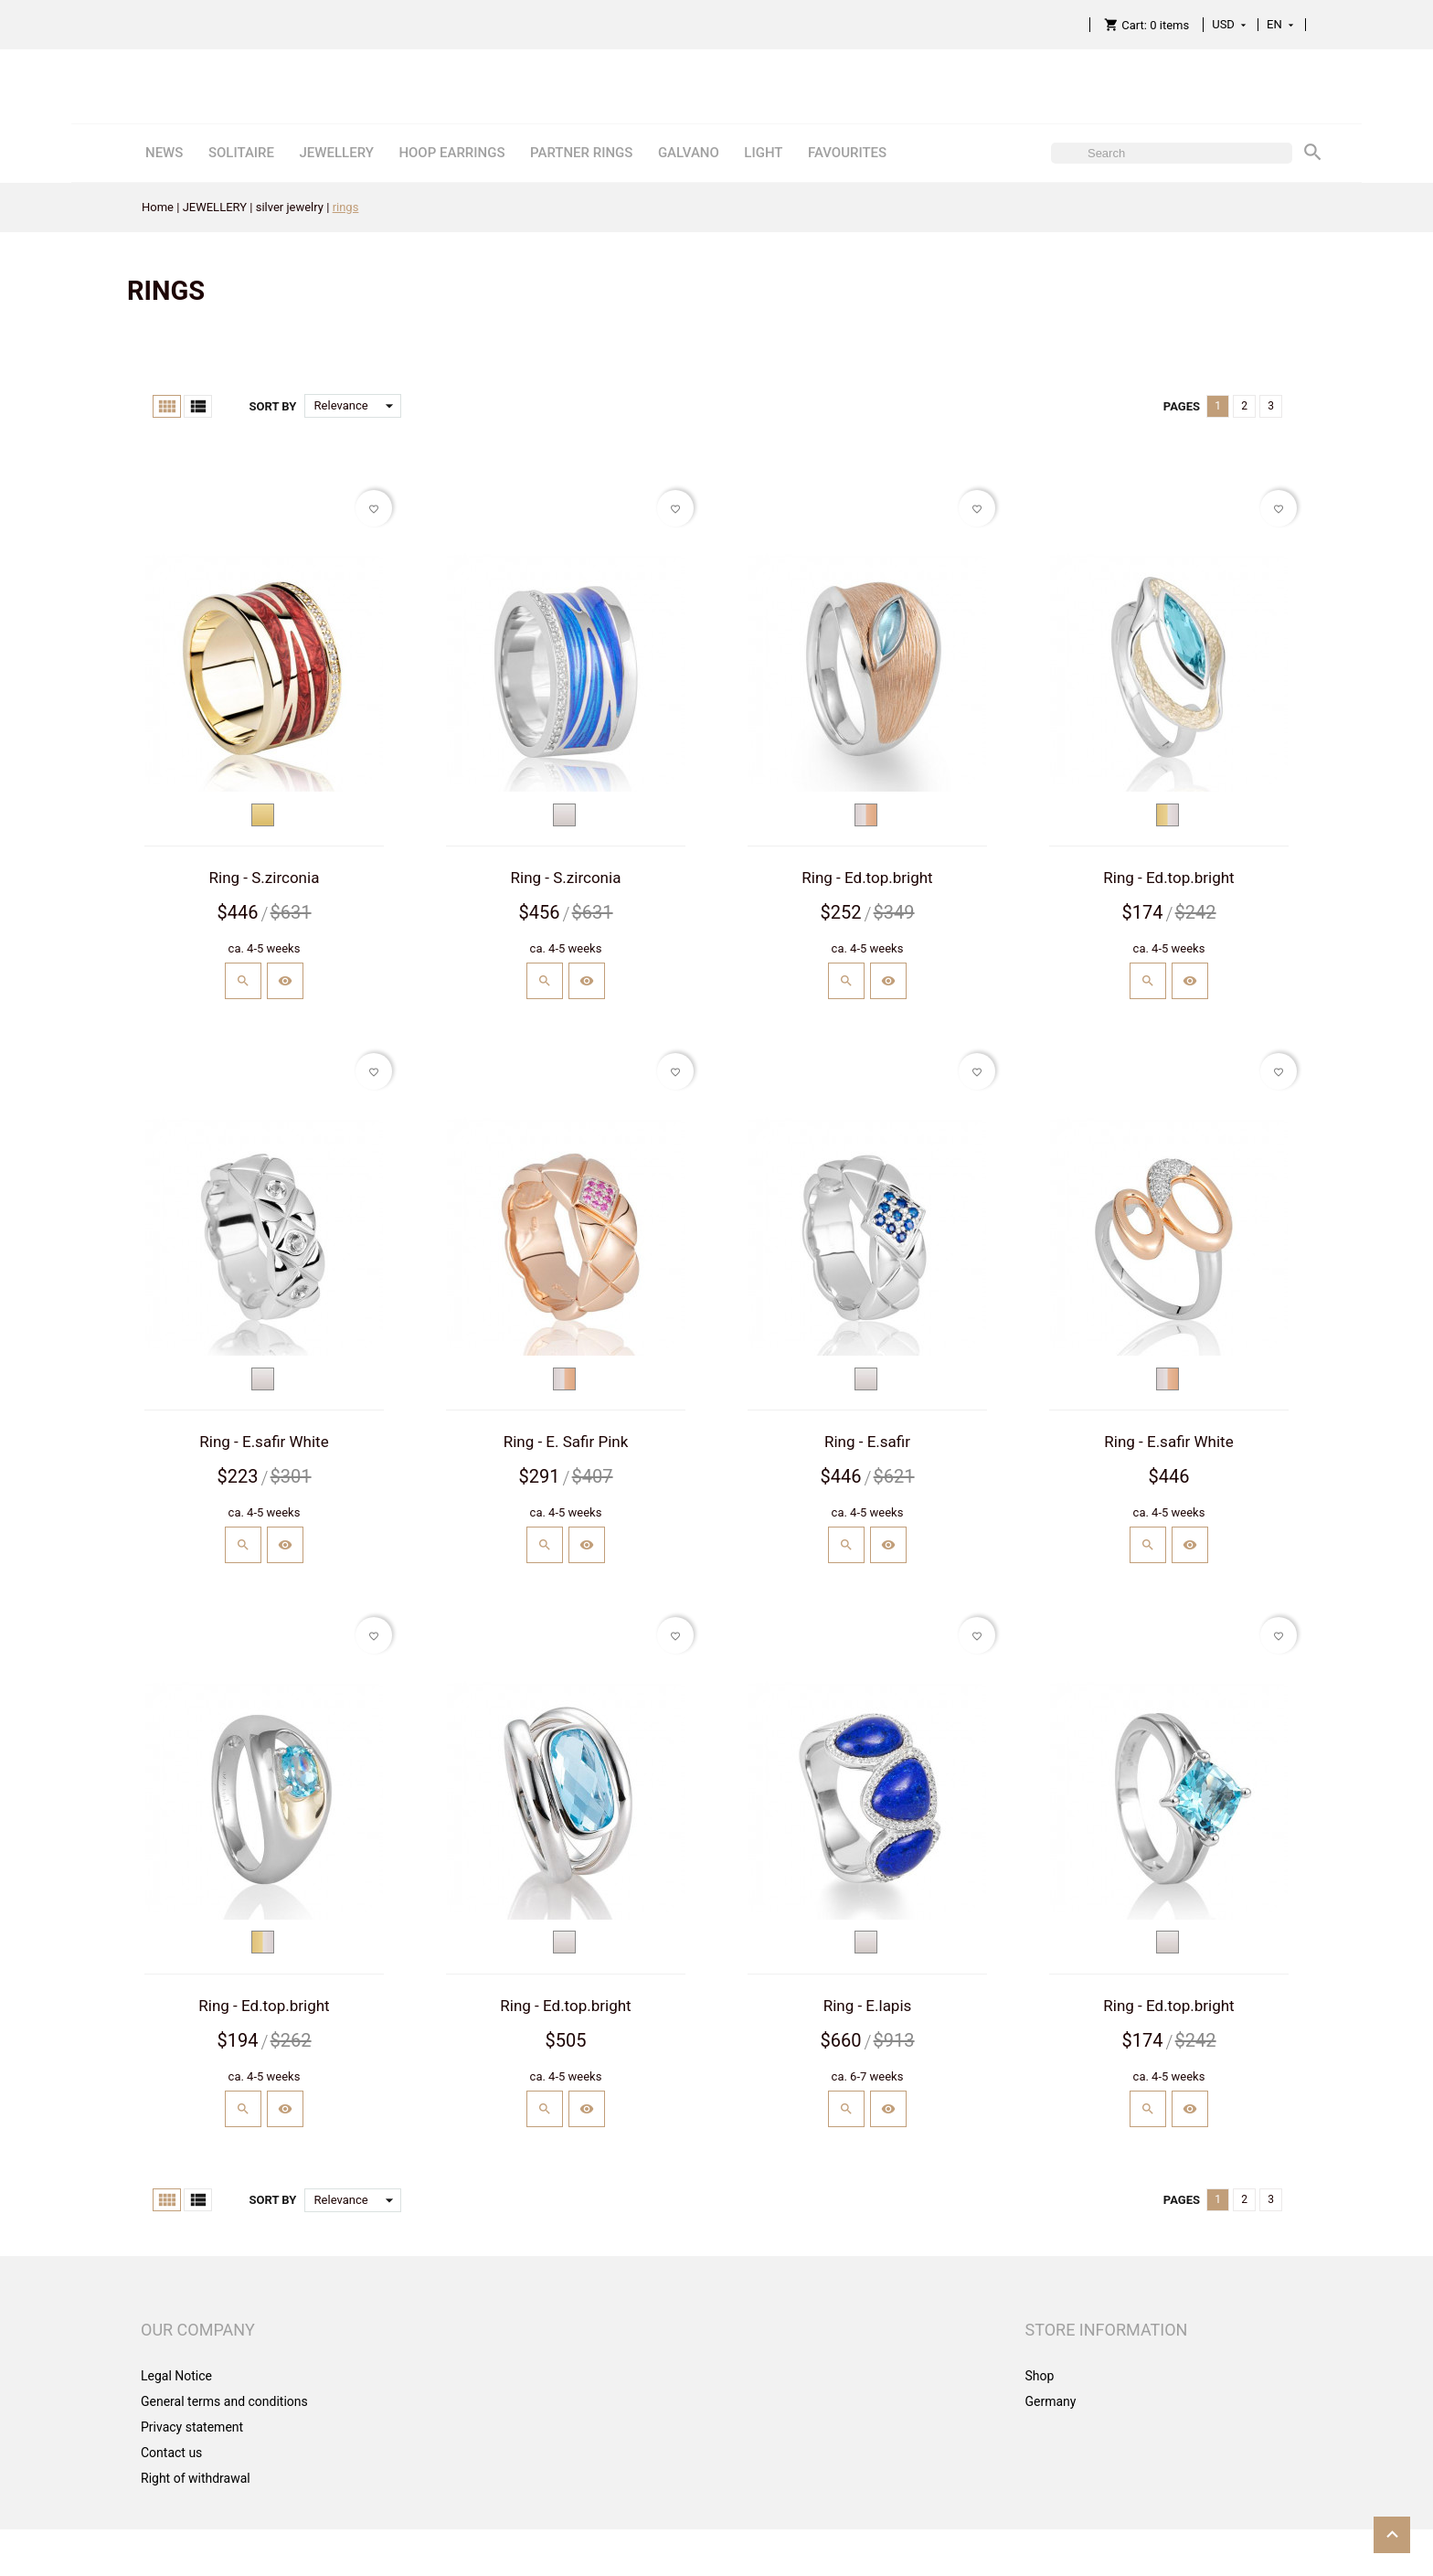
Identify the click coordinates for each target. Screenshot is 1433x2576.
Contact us (171, 2452)
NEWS (164, 152)
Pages (1181, 406)
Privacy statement (192, 2427)
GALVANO (688, 152)
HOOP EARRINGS (451, 152)
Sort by (272, 406)
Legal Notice (176, 2375)
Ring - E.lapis (867, 2005)
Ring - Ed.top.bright (866, 877)
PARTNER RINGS (581, 152)
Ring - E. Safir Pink (566, 1441)
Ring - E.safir (867, 1441)
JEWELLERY (336, 152)
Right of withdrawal (195, 2478)
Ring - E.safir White (263, 1441)
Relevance (357, 406)
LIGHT (763, 152)
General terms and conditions (224, 2401)
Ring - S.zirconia (264, 877)
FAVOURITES (847, 152)
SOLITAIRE (241, 152)
